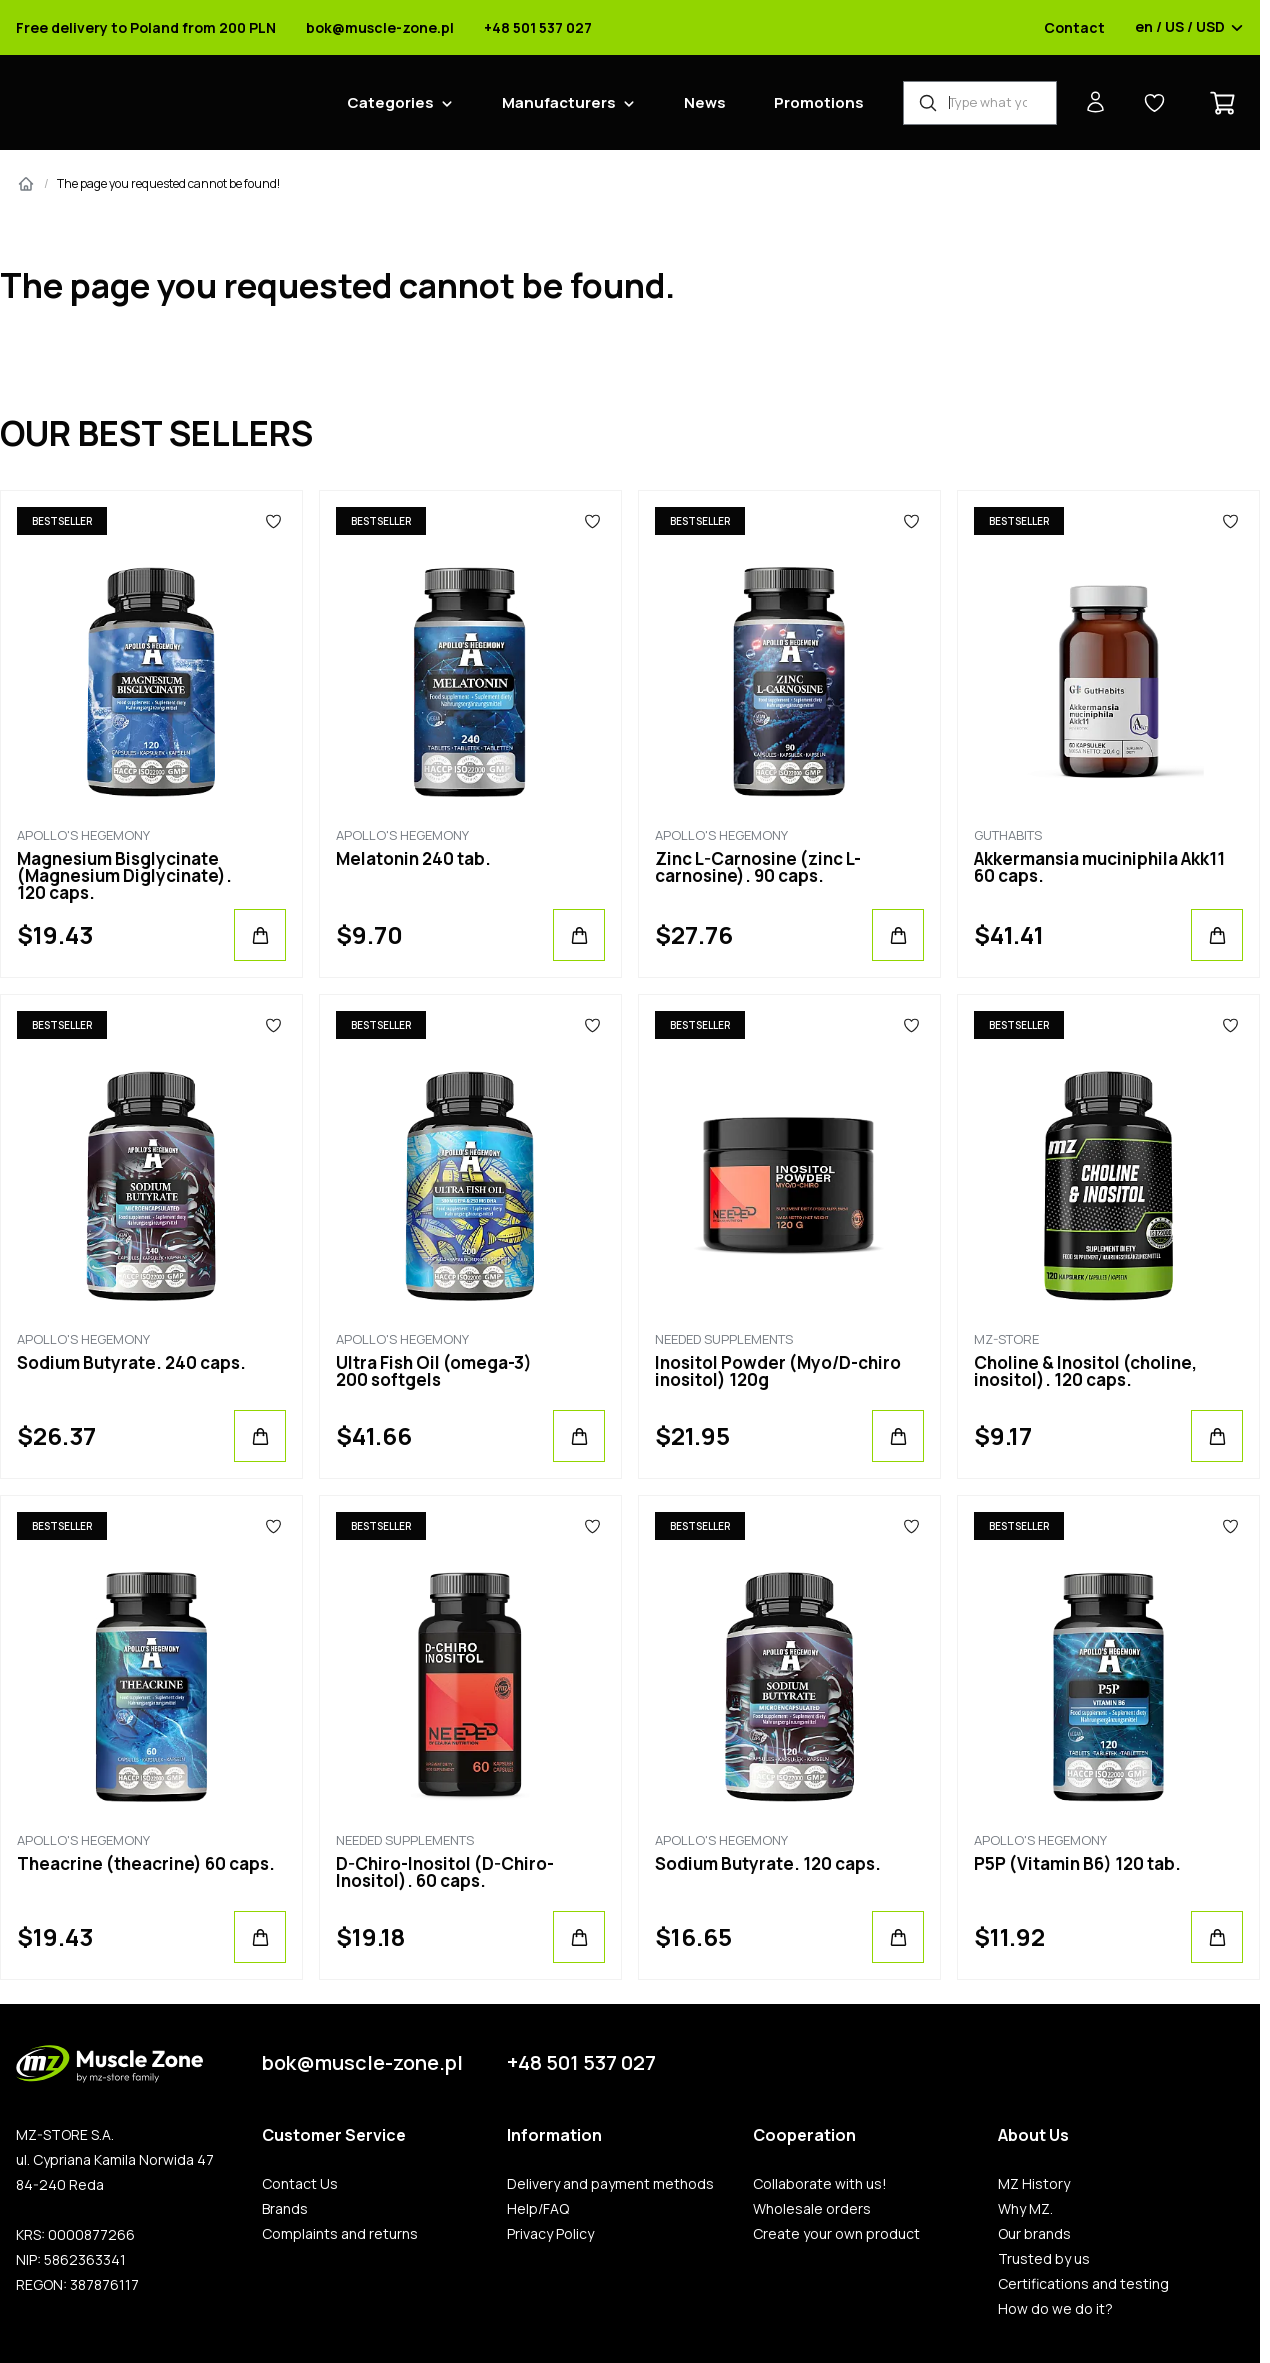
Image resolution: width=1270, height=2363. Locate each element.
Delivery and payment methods (610, 2184)
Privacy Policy (550, 2234)
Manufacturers (559, 102)
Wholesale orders (812, 2209)
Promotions (819, 102)
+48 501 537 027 (538, 28)
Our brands (1034, 2234)
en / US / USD (1189, 28)
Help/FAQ (538, 2209)
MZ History (1034, 2184)
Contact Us (300, 2184)
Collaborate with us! (820, 2184)
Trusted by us (1044, 2259)
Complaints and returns (340, 2234)
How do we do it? (1055, 2309)
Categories (390, 102)
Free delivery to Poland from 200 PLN (146, 28)
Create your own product (836, 2234)
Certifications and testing (1083, 2284)
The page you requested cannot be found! (168, 183)
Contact (1074, 28)
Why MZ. (1025, 2209)
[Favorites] (273, 521)
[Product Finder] (980, 103)
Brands (285, 2209)
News (705, 102)
